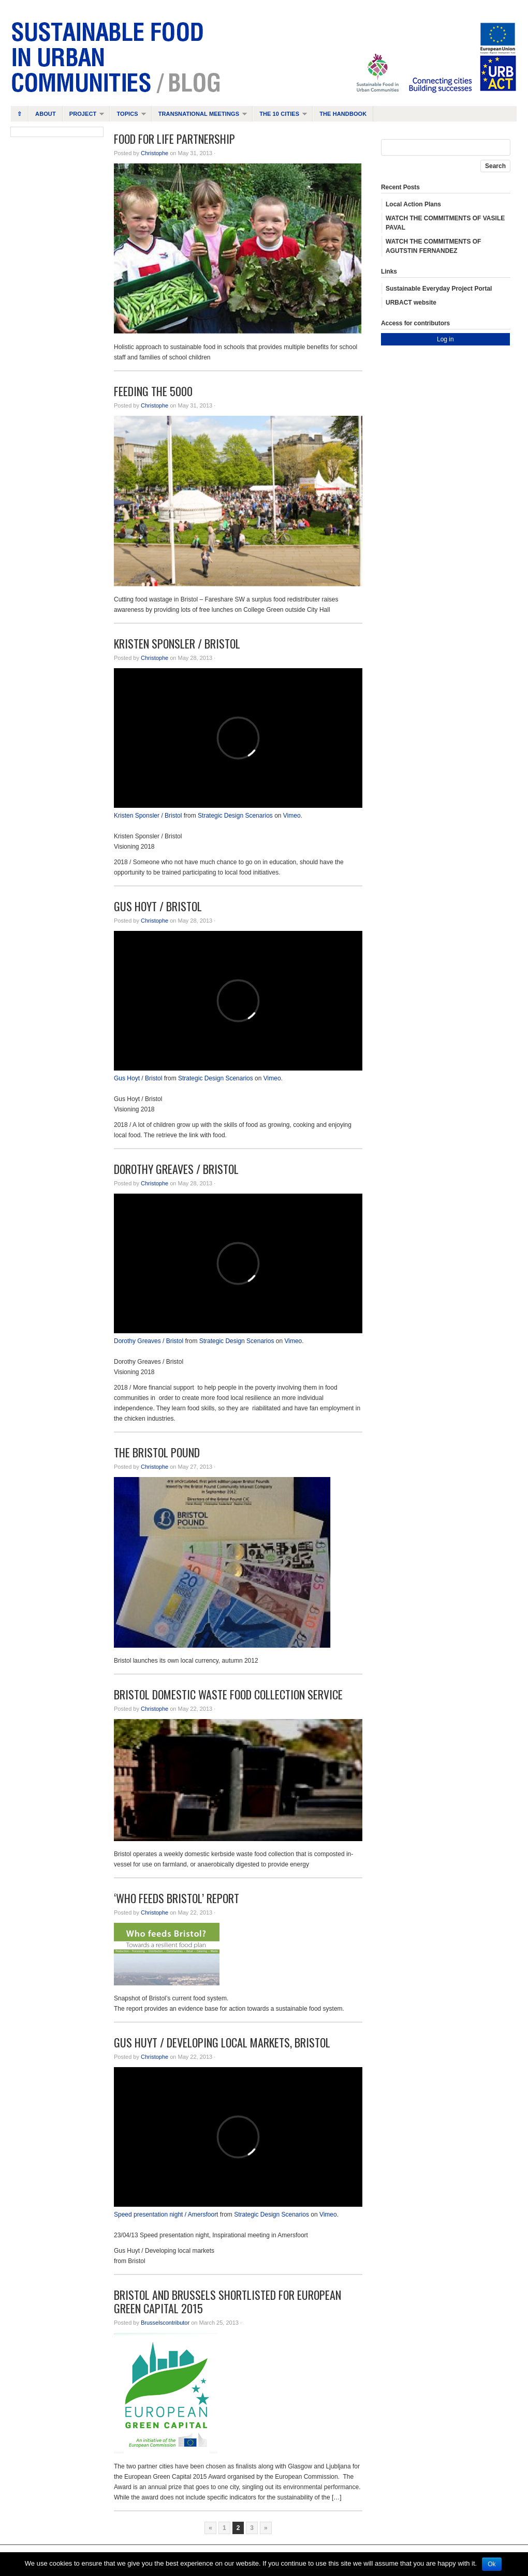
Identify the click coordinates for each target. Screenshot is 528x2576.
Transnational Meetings (199, 116)
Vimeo (292, 815)
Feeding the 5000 (153, 391)
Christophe (154, 153)
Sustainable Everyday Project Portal (439, 288)
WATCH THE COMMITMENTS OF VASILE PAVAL (445, 223)
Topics (127, 116)
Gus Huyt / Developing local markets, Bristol (222, 2042)
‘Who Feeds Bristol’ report (176, 1898)
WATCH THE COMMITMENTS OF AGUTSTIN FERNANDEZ (433, 246)
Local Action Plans (413, 204)
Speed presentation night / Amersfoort (166, 2214)
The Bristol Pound (157, 1452)
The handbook (342, 114)
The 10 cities (280, 116)
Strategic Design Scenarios (235, 815)
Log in (445, 339)
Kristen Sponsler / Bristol (177, 643)
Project (84, 116)
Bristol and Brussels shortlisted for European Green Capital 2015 (227, 2301)
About (45, 114)
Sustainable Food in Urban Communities (264, 57)
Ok (491, 2564)
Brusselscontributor (165, 2322)
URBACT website (411, 302)
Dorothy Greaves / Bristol (176, 1169)
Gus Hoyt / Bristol (158, 906)
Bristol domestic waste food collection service (228, 1694)
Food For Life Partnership (174, 138)
